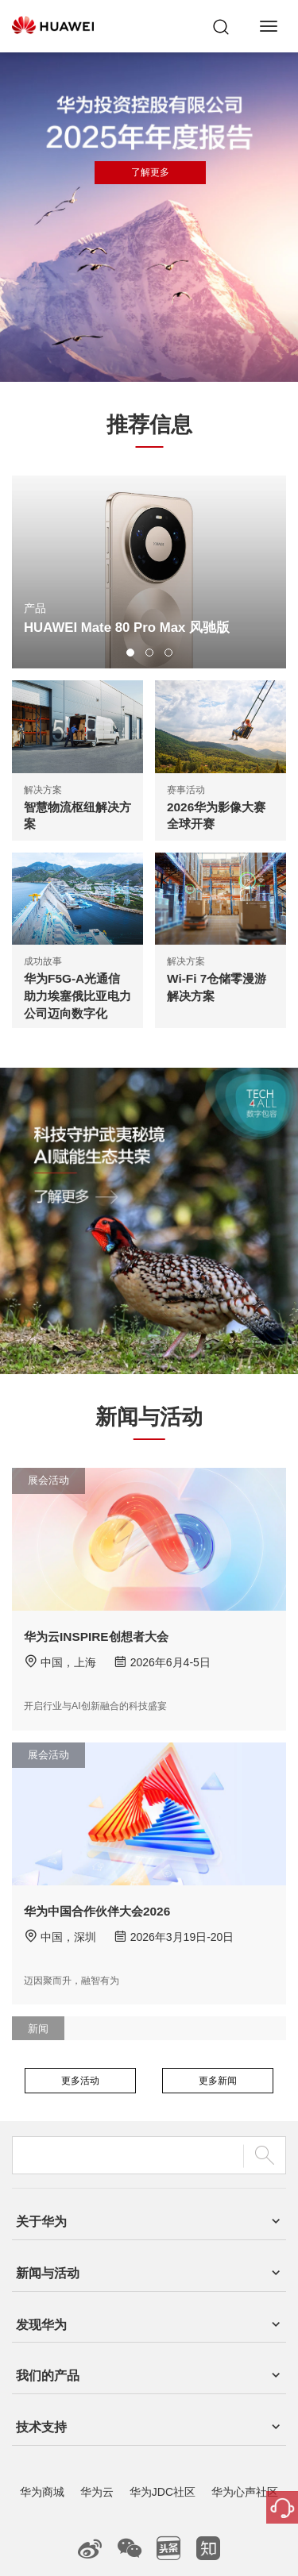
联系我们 (68, 2544)
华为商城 (42, 2376)
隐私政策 (176, 2544)
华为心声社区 (244, 2376)
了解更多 (150, 172)
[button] (130, 653)
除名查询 (230, 2544)
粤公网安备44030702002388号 (189, 2513)
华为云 (97, 2376)
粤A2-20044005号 (80, 2513)
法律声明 (122, 2544)
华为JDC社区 (162, 2376)
